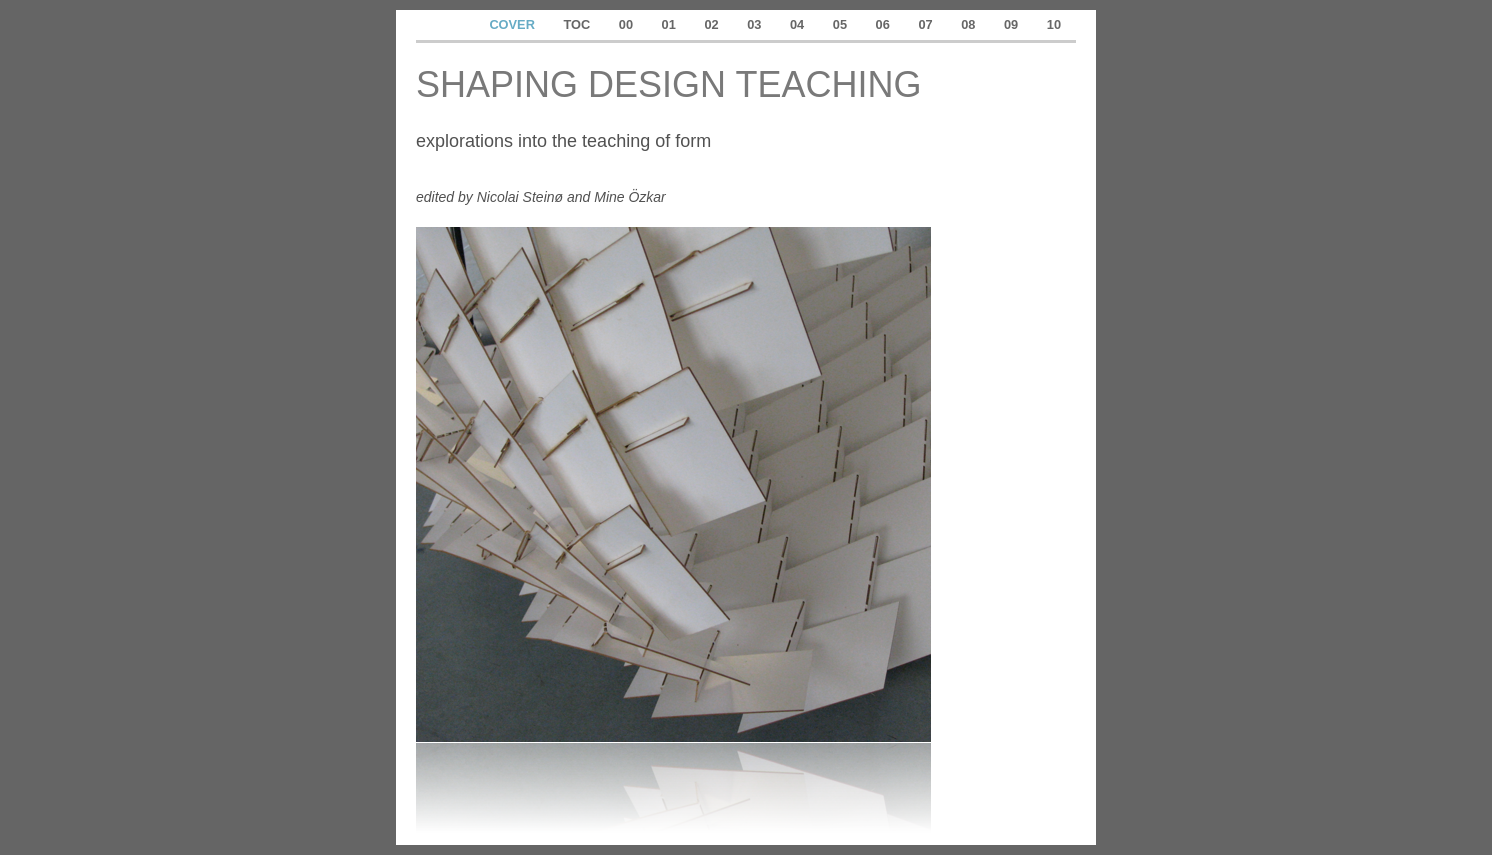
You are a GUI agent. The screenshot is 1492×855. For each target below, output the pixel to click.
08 (970, 24)
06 (885, 24)
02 (713, 24)
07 (927, 24)
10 (1054, 24)
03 (756, 24)
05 (842, 24)
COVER (513, 24)
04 (799, 24)
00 (628, 24)
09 (1013, 24)
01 (671, 24)
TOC (578, 24)
